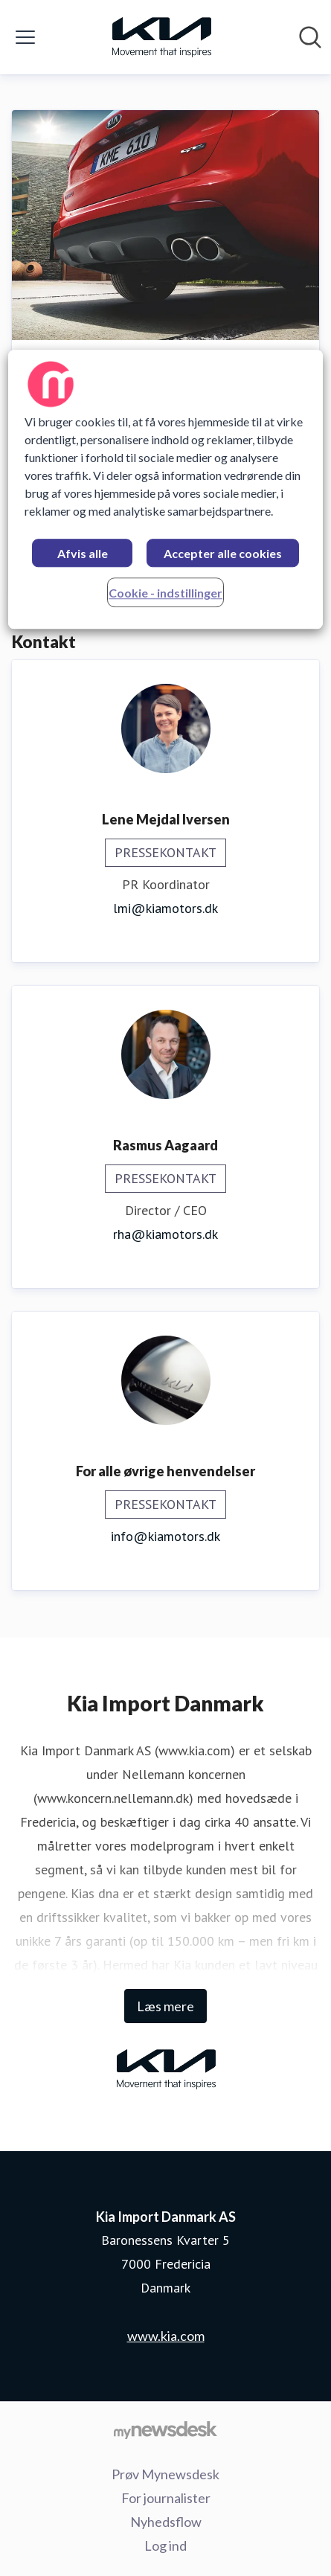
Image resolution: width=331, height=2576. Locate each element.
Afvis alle (82, 554)
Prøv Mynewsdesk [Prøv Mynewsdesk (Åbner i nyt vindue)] (165, 2474)
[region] (165, 489)
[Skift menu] (25, 37)
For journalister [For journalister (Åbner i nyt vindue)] (166, 2498)
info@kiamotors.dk (165, 1536)
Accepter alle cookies (223, 554)
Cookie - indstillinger (165, 593)
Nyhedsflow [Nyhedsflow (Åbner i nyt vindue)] (166, 2521)
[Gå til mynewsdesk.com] (165, 2429)
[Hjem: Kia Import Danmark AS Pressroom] (161, 37)
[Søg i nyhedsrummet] (310, 37)
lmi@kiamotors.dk (165, 908)
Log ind (165, 2545)
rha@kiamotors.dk (165, 1234)
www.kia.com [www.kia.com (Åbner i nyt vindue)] (166, 2335)
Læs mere (165, 2006)
